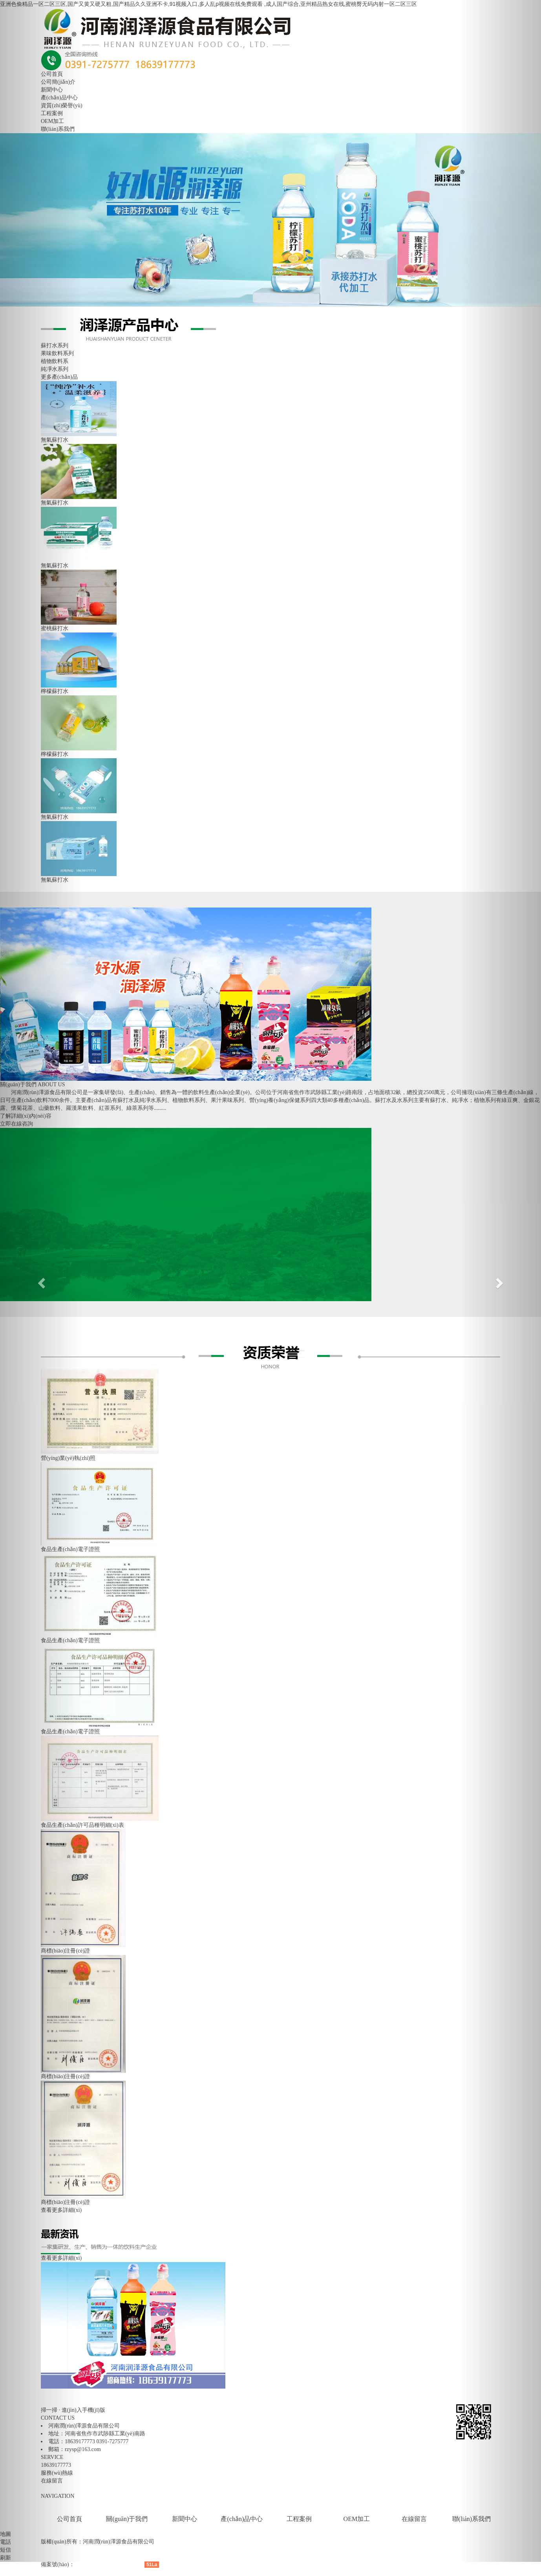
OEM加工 (357, 2518)
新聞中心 (184, 2518)
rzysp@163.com (83, 2449)
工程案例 (299, 2518)
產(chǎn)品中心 (242, 2518)
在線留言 (414, 2518)
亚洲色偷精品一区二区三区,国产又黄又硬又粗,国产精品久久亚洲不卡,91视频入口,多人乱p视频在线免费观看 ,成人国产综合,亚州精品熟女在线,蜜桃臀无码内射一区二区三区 (208, 4)
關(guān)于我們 (127, 2518)
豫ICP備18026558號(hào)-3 (106, 2564)
